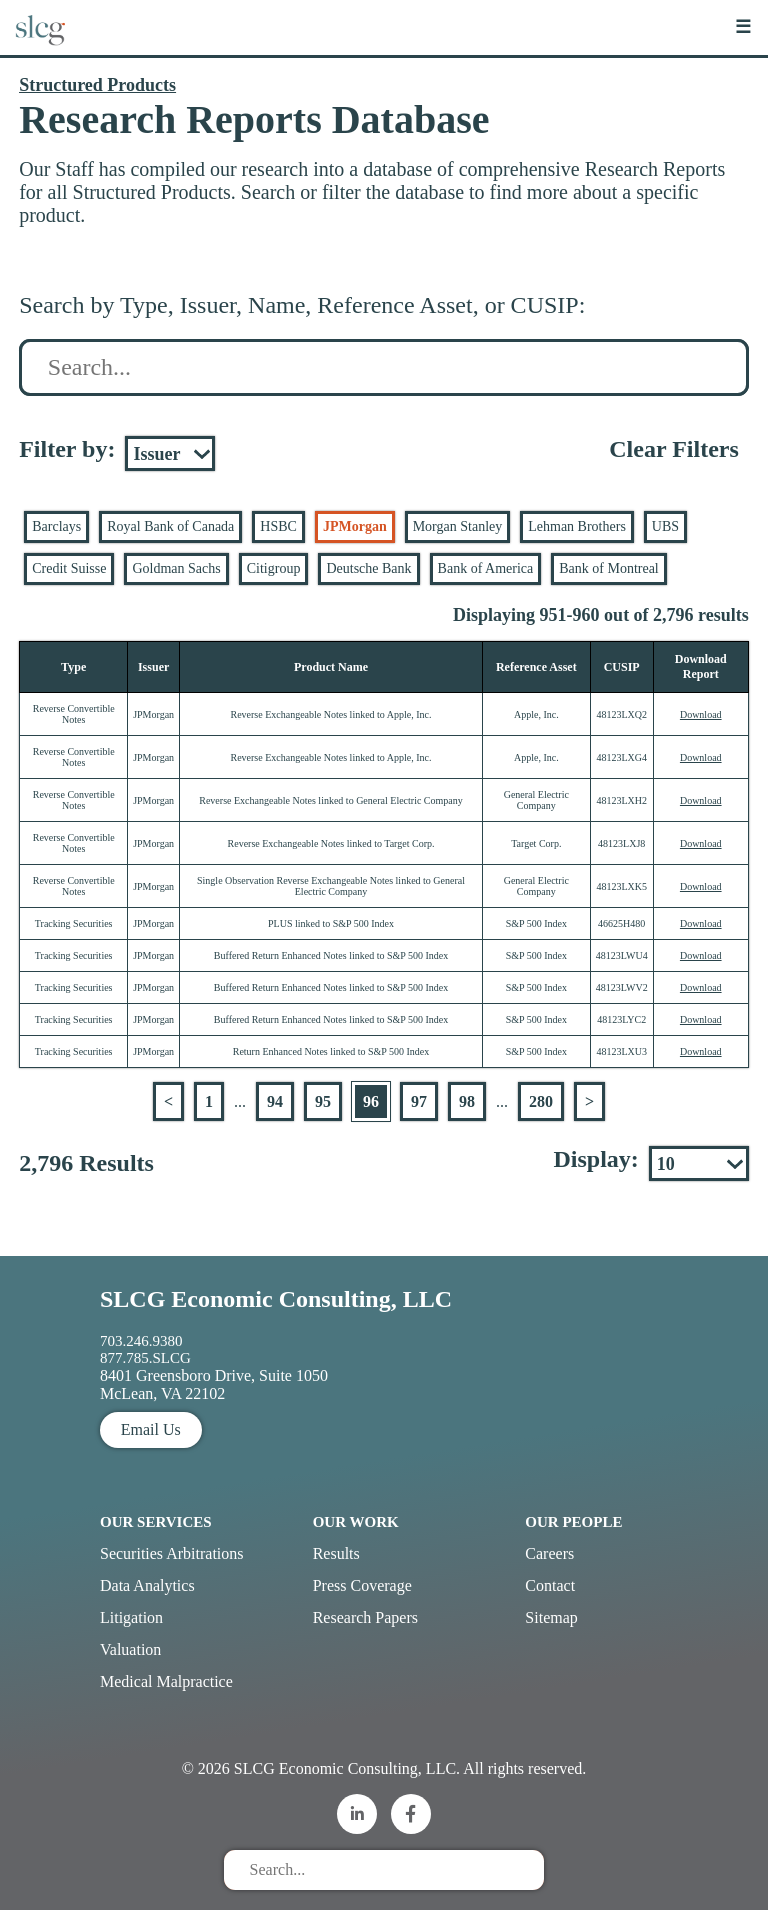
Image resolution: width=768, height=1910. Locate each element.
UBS (665, 526)
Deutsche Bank (368, 568)
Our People (573, 1522)
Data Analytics (147, 1585)
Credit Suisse (69, 568)
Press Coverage (362, 1585)
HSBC (278, 526)
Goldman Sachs (176, 568)
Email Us (151, 1429)
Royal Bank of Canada (170, 526)
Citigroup (274, 568)
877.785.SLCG (145, 1358)
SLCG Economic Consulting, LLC (276, 1299)
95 (323, 1101)
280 (541, 1101)
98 (467, 1101)
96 (371, 1101)
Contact (550, 1585)
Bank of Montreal (609, 568)
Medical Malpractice (166, 1681)
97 (419, 1101)
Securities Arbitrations (172, 1553)
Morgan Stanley (458, 526)
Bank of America (486, 568)
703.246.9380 (141, 1341)
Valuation (130, 1649)
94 (275, 1101)
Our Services (156, 1522)
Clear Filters (674, 449)
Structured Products (97, 85)
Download (701, 714)
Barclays (56, 526)
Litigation (131, 1617)
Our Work (356, 1522)
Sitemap (551, 1617)
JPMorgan (355, 526)
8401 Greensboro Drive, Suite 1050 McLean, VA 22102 (214, 1384)
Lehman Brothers (577, 526)
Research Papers (365, 1617)
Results (336, 1553)
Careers (549, 1553)
